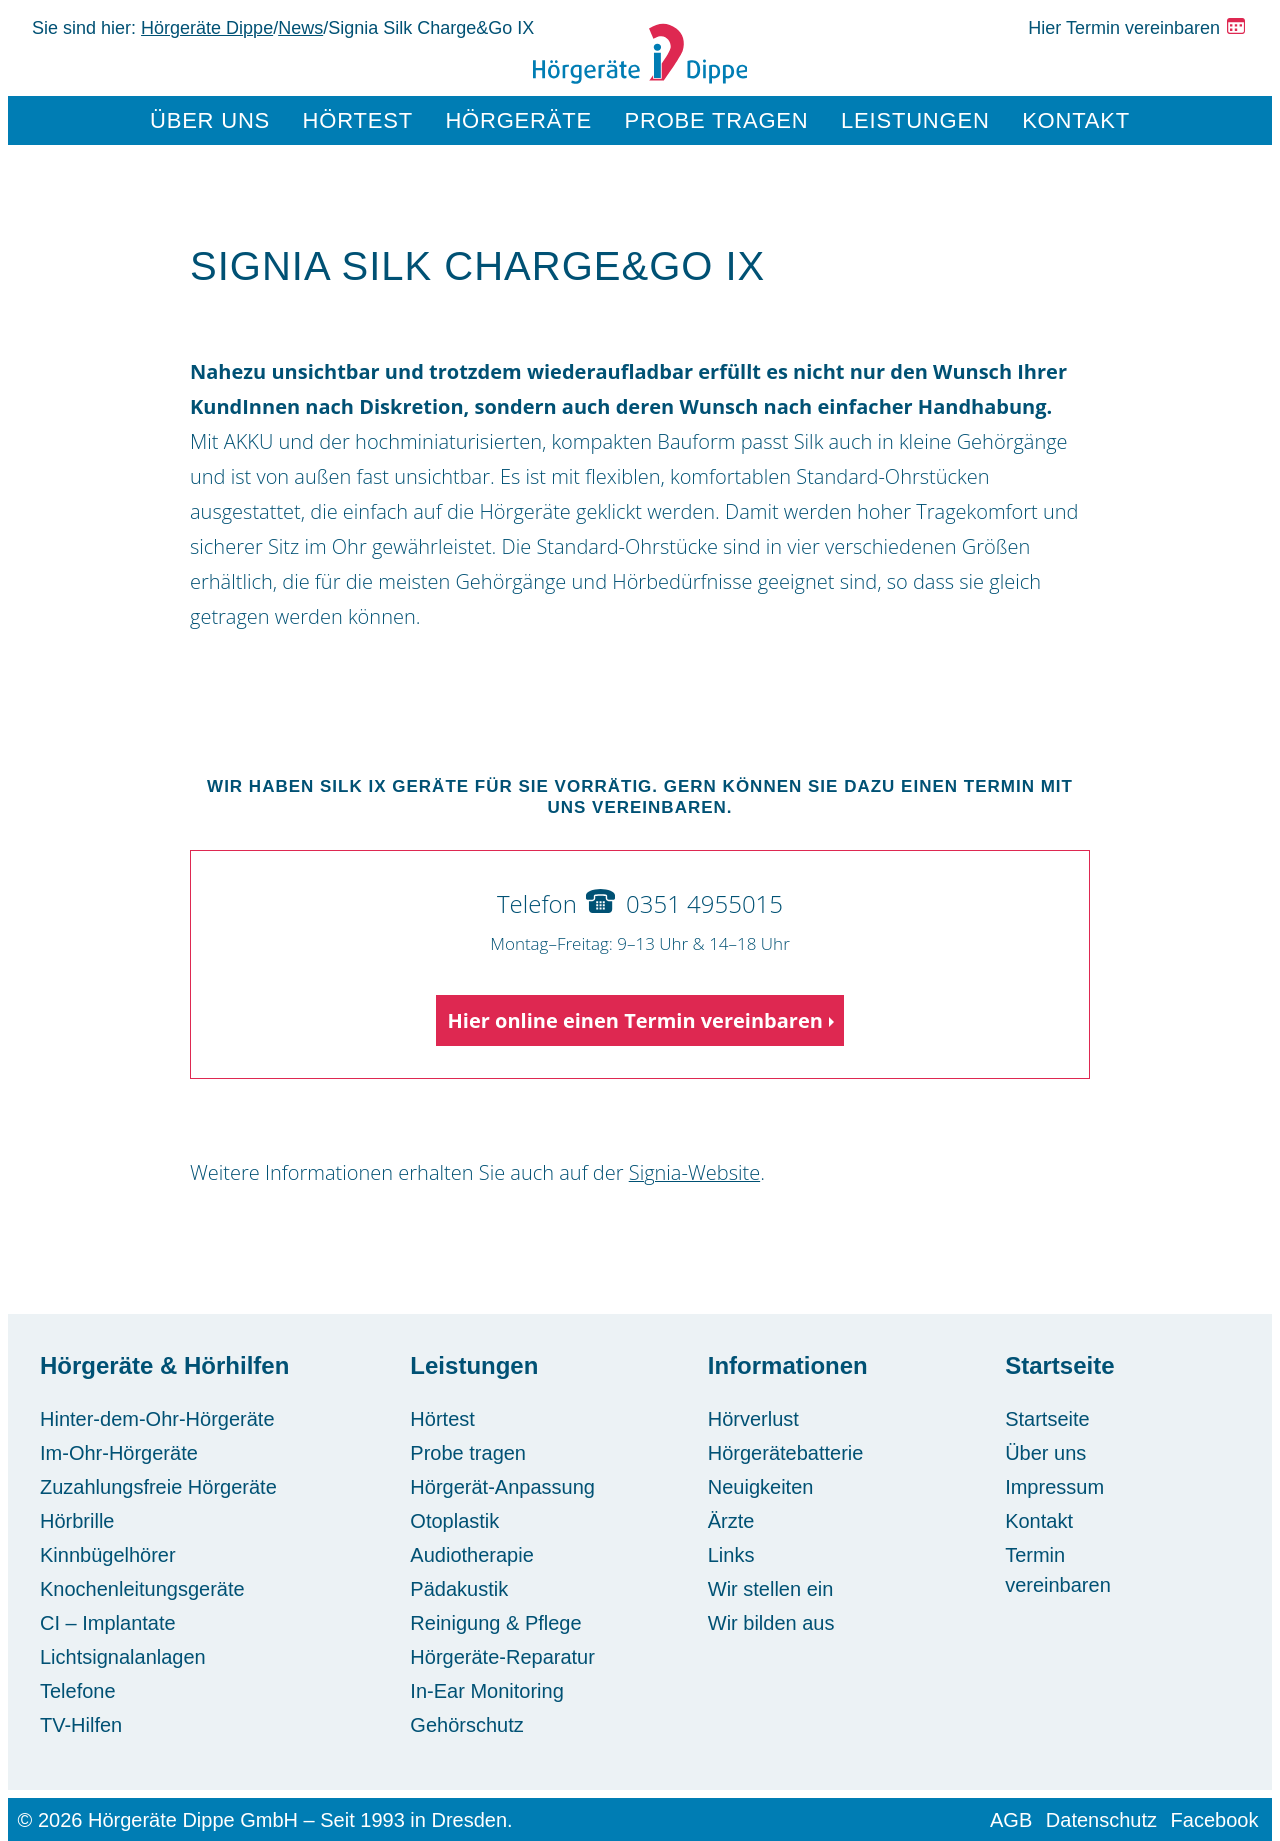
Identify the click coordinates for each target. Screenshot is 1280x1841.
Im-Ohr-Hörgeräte (119, 1453)
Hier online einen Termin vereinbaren (635, 1020)
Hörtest (358, 120)
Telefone (78, 1691)
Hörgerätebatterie (786, 1453)
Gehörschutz (466, 1725)
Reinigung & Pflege (495, 1623)
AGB (1011, 1820)
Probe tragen (717, 120)
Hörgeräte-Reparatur (502, 1657)
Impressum (1054, 1487)
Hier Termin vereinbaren (1124, 28)
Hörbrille (77, 1521)
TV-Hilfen (81, 1725)
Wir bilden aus (771, 1623)
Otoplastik (454, 1521)
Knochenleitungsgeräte (142, 1589)
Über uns (210, 120)
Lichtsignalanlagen (123, 1657)
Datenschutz (1101, 1820)
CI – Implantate (108, 1623)
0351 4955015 (704, 903)
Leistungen (915, 120)
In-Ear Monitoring (486, 1691)
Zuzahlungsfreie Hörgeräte (158, 1487)
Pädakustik (459, 1589)
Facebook (1215, 1820)
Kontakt (1076, 120)
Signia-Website (694, 1172)
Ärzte (731, 1521)
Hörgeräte (518, 120)
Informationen (788, 1365)
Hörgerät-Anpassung (502, 1487)
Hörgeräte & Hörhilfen (164, 1365)
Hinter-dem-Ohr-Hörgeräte (157, 1419)
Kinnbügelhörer (108, 1555)
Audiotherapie (471, 1555)
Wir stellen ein (771, 1589)
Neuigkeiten (761, 1487)
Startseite (1059, 1365)
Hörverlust (753, 1419)
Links (731, 1555)
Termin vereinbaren (1058, 1570)
